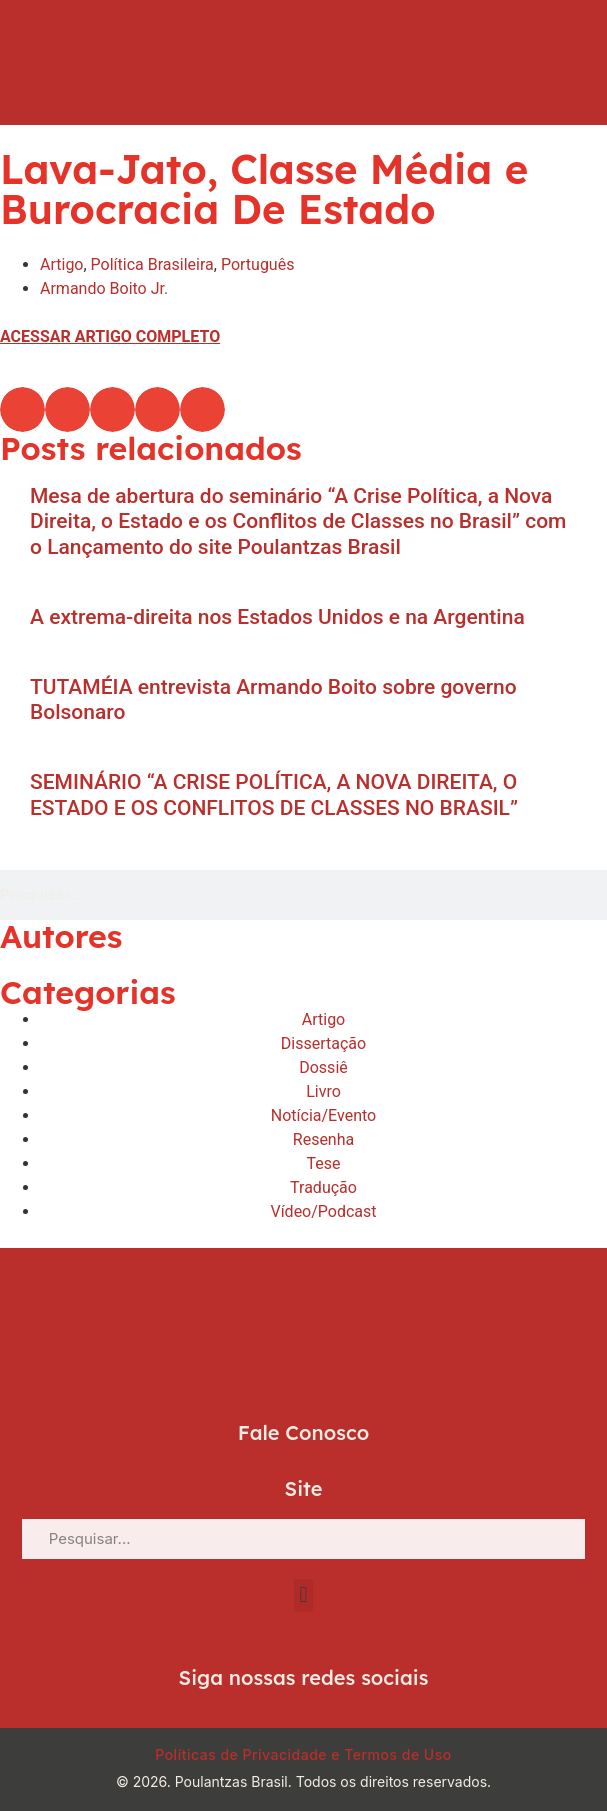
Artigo (61, 264)
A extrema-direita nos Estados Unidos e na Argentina (277, 617)
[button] (22, 409)
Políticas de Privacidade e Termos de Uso (303, 1754)
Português (258, 264)
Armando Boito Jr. (104, 288)
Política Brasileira (152, 264)
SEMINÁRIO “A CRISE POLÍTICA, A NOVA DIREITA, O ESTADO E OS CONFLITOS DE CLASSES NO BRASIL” (274, 794)
